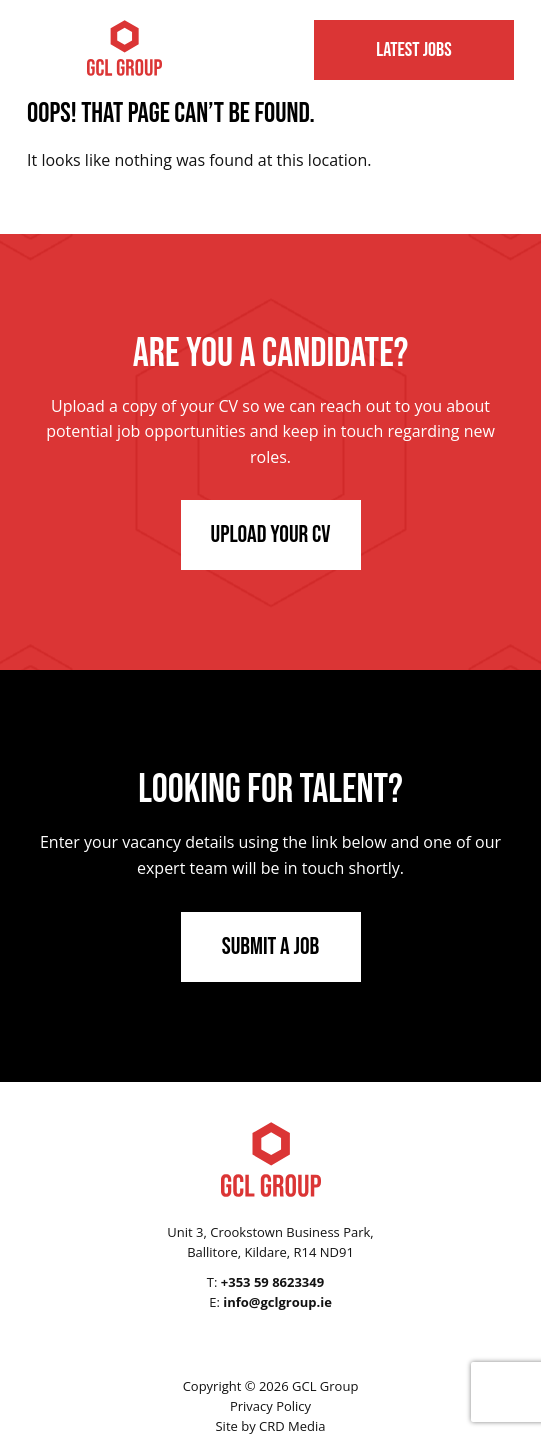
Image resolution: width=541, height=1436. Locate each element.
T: (265, 1282)
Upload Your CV (271, 534)
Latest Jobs (413, 50)
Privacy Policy (270, 1406)
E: (270, 1302)
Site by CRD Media (270, 1426)
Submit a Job (271, 946)
